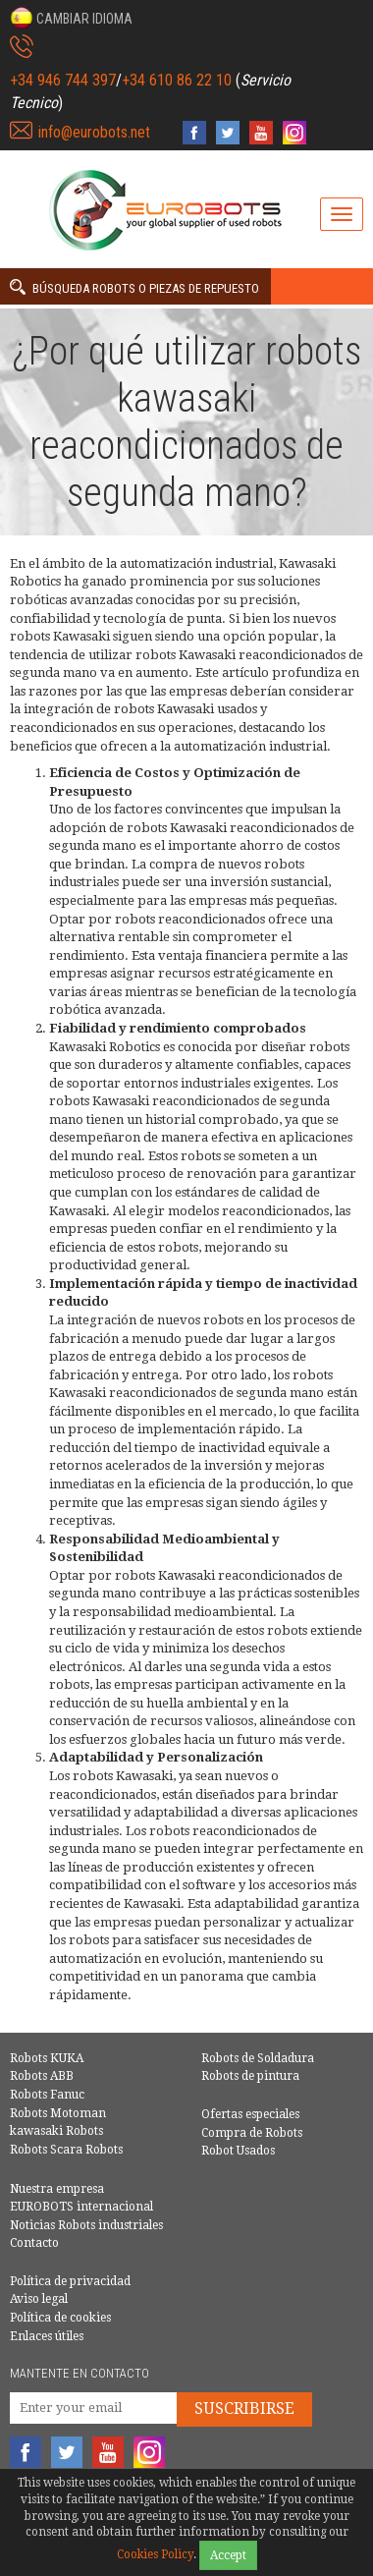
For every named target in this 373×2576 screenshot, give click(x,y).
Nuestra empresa (57, 2189)
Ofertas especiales (250, 2114)
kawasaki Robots (56, 2131)
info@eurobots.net (94, 132)
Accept (228, 2555)
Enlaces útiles (46, 2336)
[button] (71, 17)
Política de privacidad (70, 2281)
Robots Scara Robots (66, 2149)
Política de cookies (60, 2317)
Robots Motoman (58, 2113)
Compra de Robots (251, 2133)
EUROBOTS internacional (81, 2206)
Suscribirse (244, 2408)
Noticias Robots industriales (86, 2225)
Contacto (34, 2243)
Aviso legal (39, 2299)
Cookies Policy (155, 2554)
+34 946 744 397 (63, 80)
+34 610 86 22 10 (177, 80)
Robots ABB (42, 2076)
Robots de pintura (250, 2076)
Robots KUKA (46, 2058)
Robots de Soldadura (257, 2058)
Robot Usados (238, 2150)
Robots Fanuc (47, 2094)
